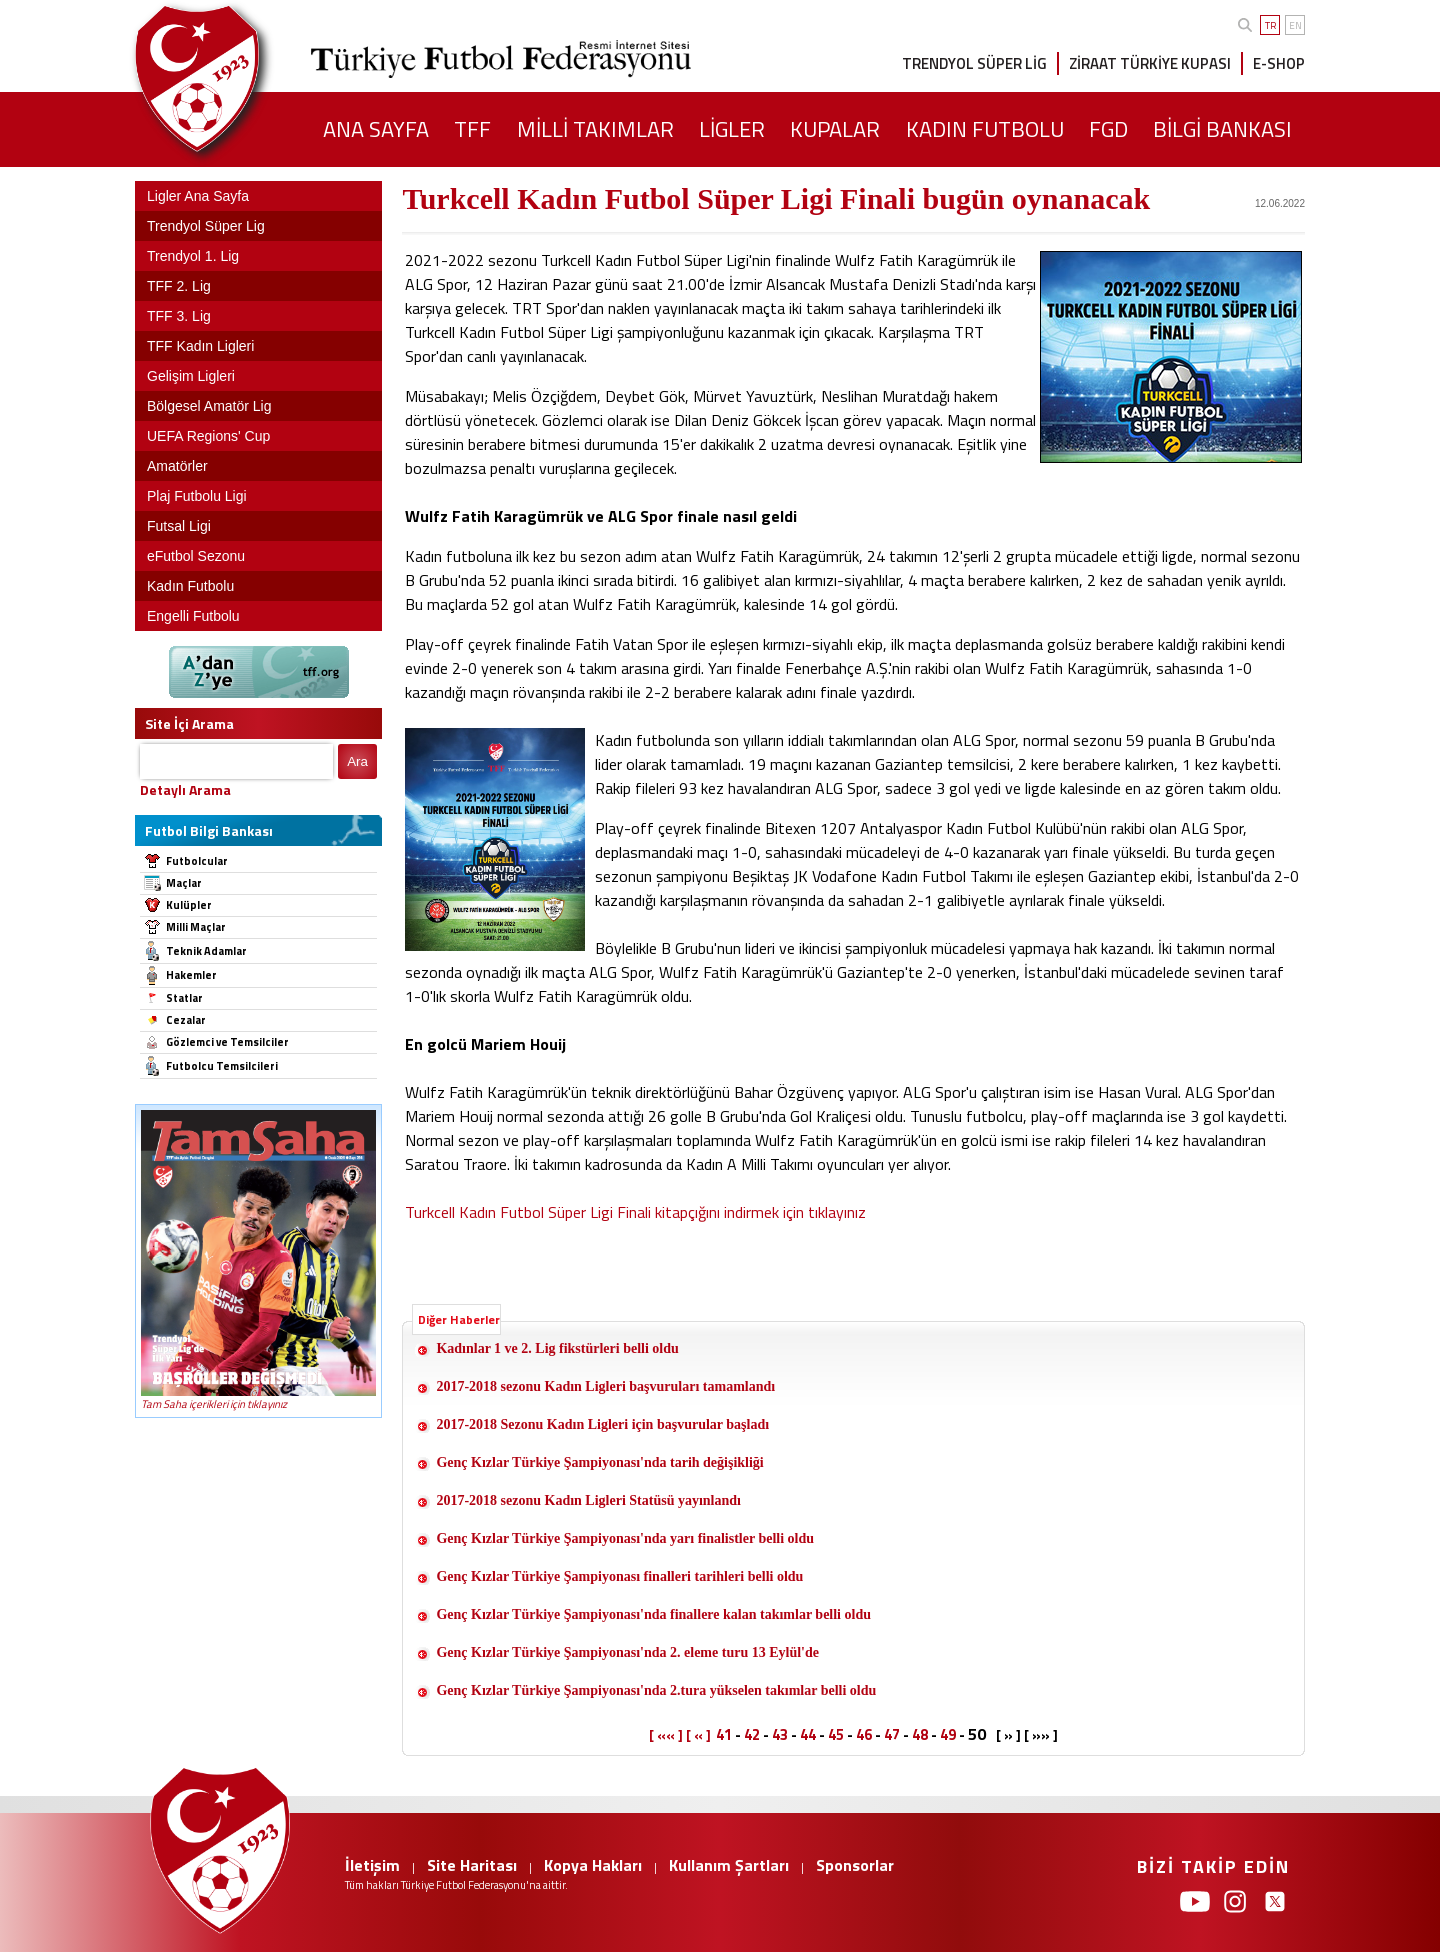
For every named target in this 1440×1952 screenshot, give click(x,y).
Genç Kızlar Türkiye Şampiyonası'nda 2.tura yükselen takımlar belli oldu (656, 1690)
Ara (357, 761)
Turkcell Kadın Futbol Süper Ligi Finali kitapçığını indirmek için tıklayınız (635, 1212)
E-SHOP (1279, 63)
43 (780, 1734)
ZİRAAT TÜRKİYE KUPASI (1150, 63)
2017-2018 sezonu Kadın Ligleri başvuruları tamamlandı (605, 1386)
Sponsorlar (855, 1865)
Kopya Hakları (593, 1865)
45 (836, 1734)
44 (808, 1734)
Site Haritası (472, 1865)
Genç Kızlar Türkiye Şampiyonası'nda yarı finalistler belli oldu (625, 1538)
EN (1295, 25)
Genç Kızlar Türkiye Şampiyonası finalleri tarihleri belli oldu (619, 1576)
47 (892, 1734)
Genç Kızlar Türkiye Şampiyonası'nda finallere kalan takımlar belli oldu (653, 1614)
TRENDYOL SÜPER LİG (974, 63)
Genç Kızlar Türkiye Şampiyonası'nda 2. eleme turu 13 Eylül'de (627, 1652)
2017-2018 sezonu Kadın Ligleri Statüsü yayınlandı (588, 1500)
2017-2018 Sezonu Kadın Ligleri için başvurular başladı (602, 1424)
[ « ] (698, 1735)
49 (948, 1734)
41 (724, 1734)
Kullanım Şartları (729, 1865)
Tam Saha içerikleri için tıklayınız (214, 1404)
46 (864, 1734)
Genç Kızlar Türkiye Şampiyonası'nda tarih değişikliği (599, 1462)
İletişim (372, 1865)
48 (920, 1734)
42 (752, 1734)
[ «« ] (666, 1735)
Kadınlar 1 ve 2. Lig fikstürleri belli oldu (557, 1348)
